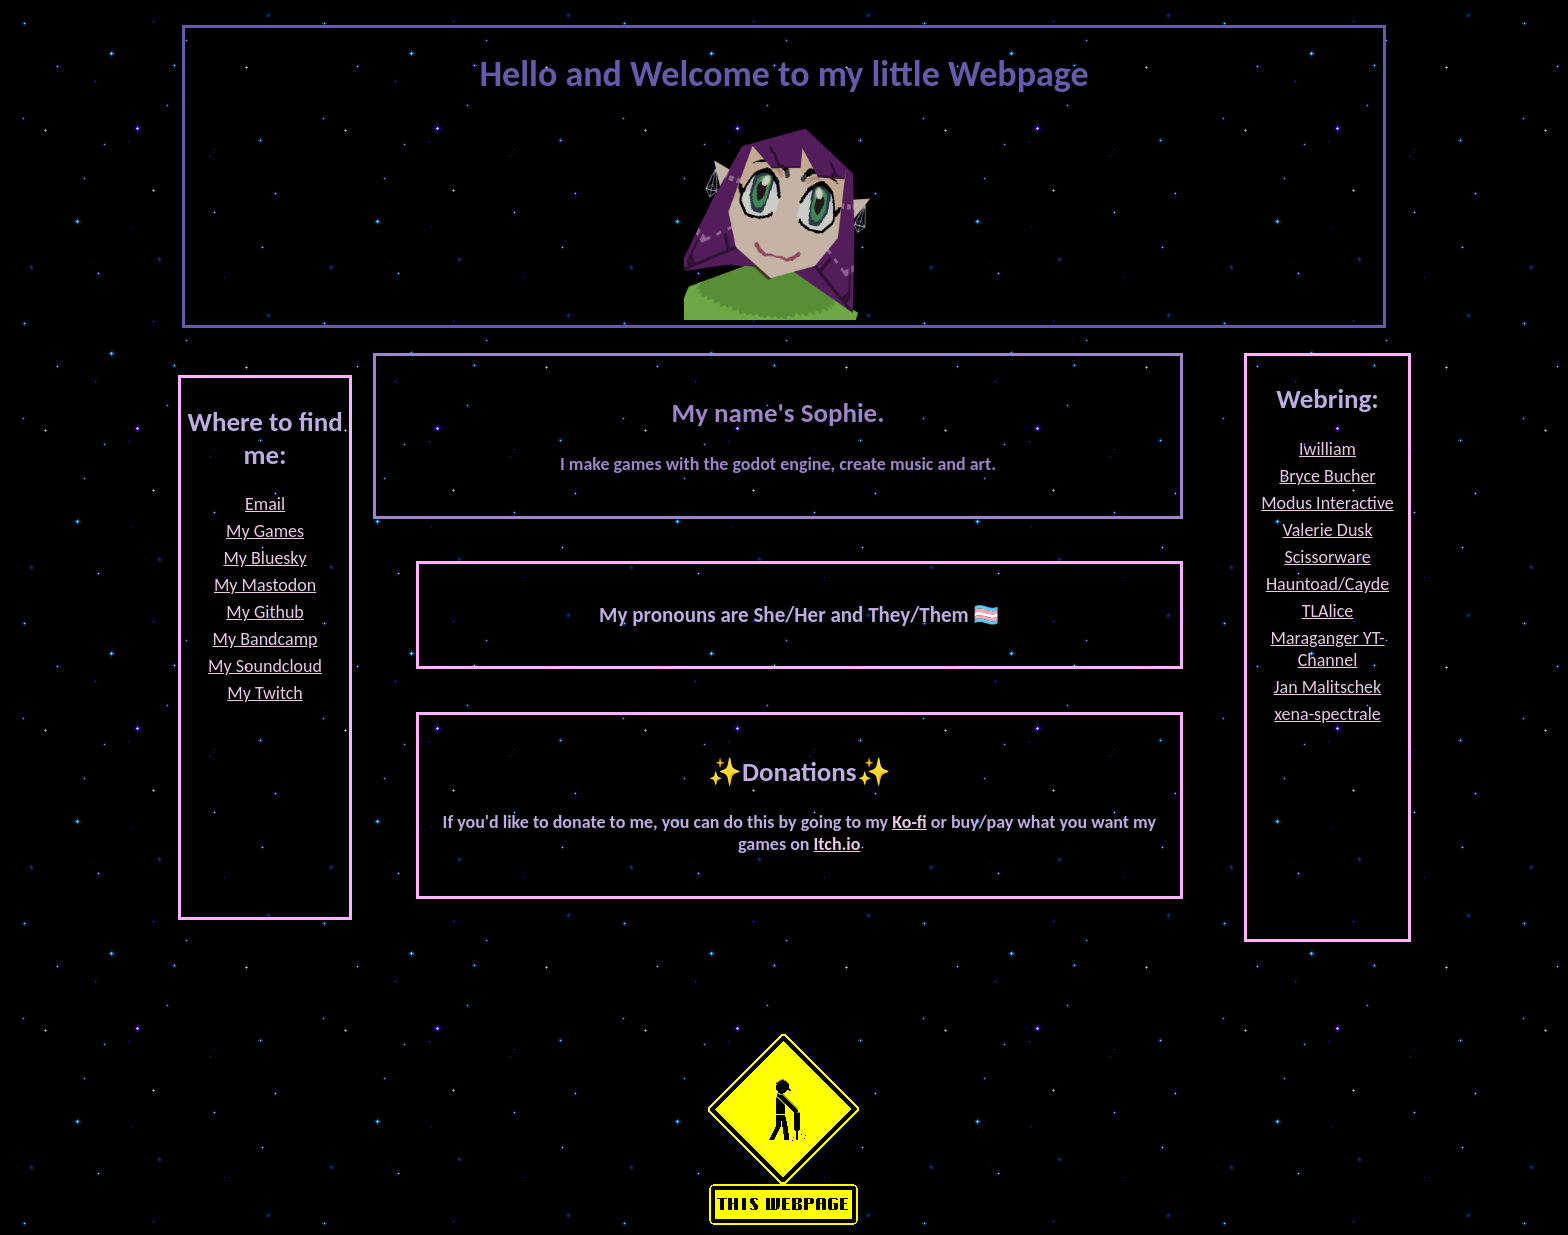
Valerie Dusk (1327, 530)
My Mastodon (265, 585)
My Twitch (265, 693)
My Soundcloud (265, 666)
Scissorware (1327, 557)
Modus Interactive (1327, 503)
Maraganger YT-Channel (1328, 649)
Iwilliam (1327, 449)
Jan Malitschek (1327, 687)
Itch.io (837, 844)
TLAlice (1328, 611)
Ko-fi (909, 822)
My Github (265, 612)
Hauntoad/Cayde (1327, 584)
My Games (265, 531)
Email (265, 504)
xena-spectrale (1327, 714)
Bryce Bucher (1327, 476)
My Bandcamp (265, 639)
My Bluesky (264, 558)
